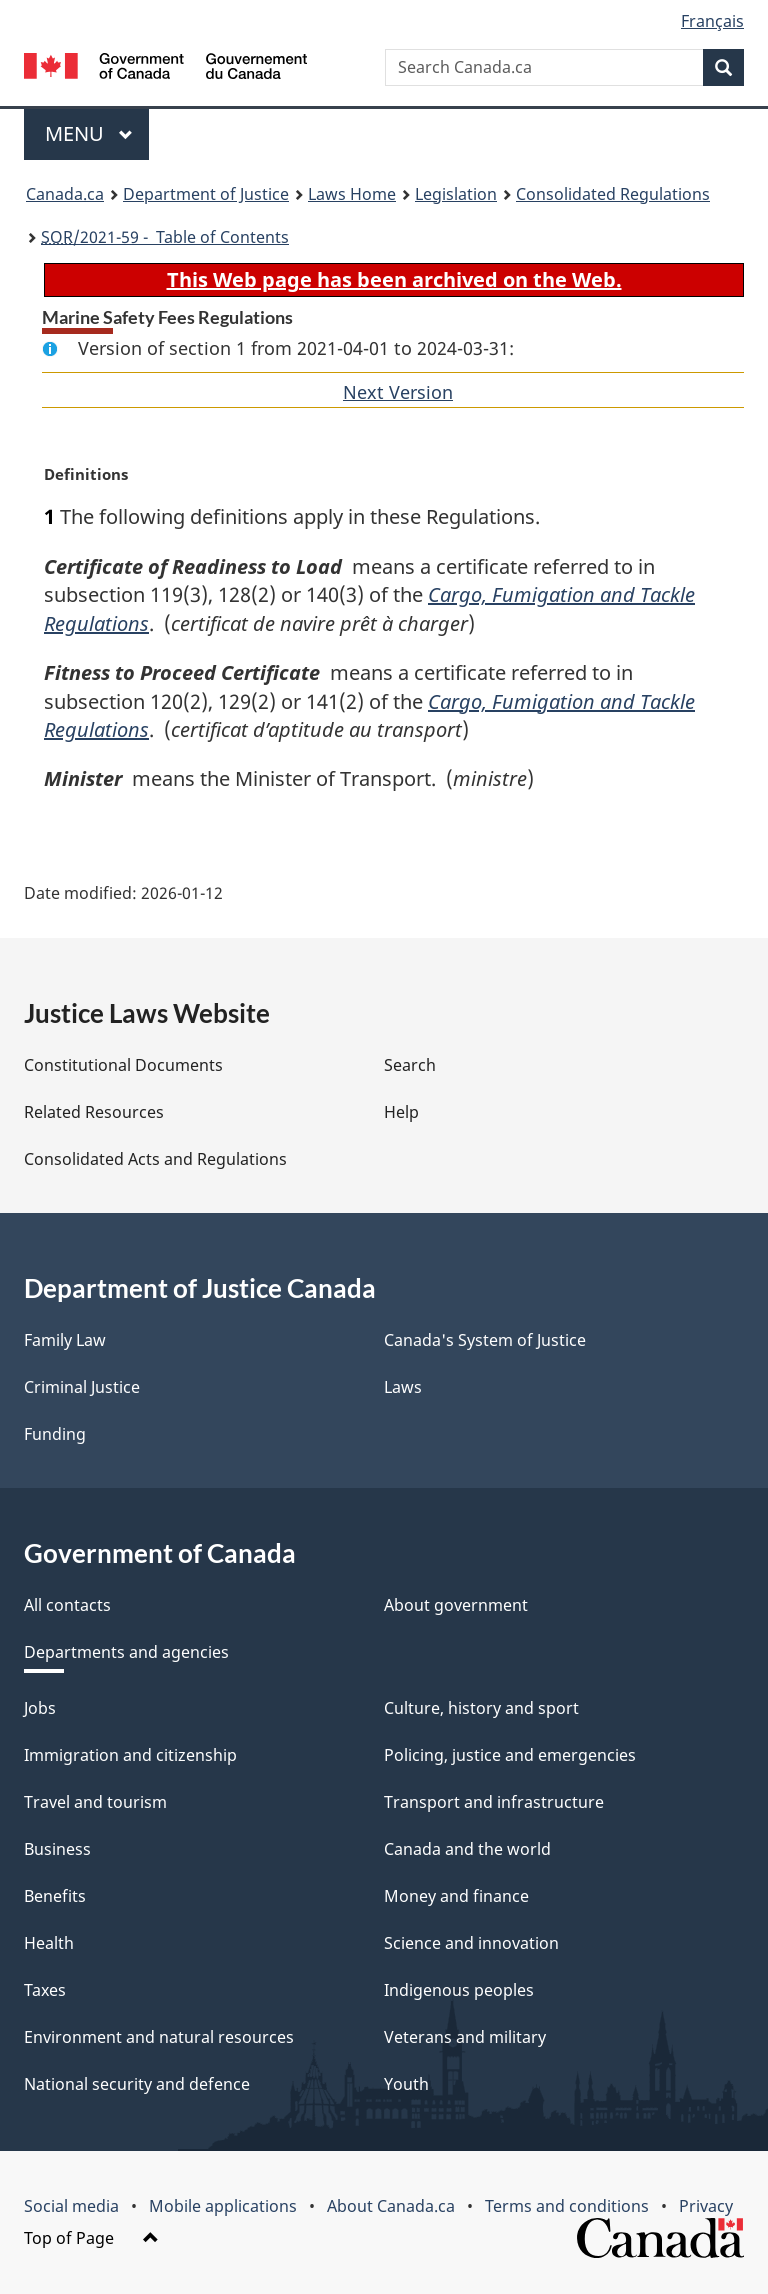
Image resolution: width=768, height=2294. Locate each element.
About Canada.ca (391, 2206)
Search (410, 1065)
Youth (406, 2084)
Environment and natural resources (159, 2037)
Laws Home (352, 194)
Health (49, 1943)
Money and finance (456, 1896)
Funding (55, 1434)
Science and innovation (471, 1943)
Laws (403, 1387)
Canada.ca (65, 194)
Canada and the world (467, 1849)
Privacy (706, 2206)
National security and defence (137, 2084)
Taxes (45, 1990)
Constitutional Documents (123, 1065)
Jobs (40, 1708)
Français (712, 21)
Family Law (65, 1340)
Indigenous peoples (459, 1990)
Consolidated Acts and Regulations (155, 1159)
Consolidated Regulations (613, 194)
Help (401, 1112)
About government (456, 1605)
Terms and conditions (567, 2206)
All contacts (67, 1605)
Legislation (456, 194)
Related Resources (94, 1112)
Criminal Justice (82, 1387)
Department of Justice (206, 194)
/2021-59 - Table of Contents (165, 237)
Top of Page (91, 2238)
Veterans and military (465, 2037)
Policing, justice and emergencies (510, 1755)
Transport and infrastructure (494, 1802)
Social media (71, 2206)
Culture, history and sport (481, 1708)
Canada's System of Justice (485, 1340)
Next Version (398, 392)
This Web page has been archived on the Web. (394, 279)
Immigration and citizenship (130, 1755)
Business (57, 1849)
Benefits (55, 1896)
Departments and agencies (126, 1652)
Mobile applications (223, 2206)
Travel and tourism (95, 1802)
